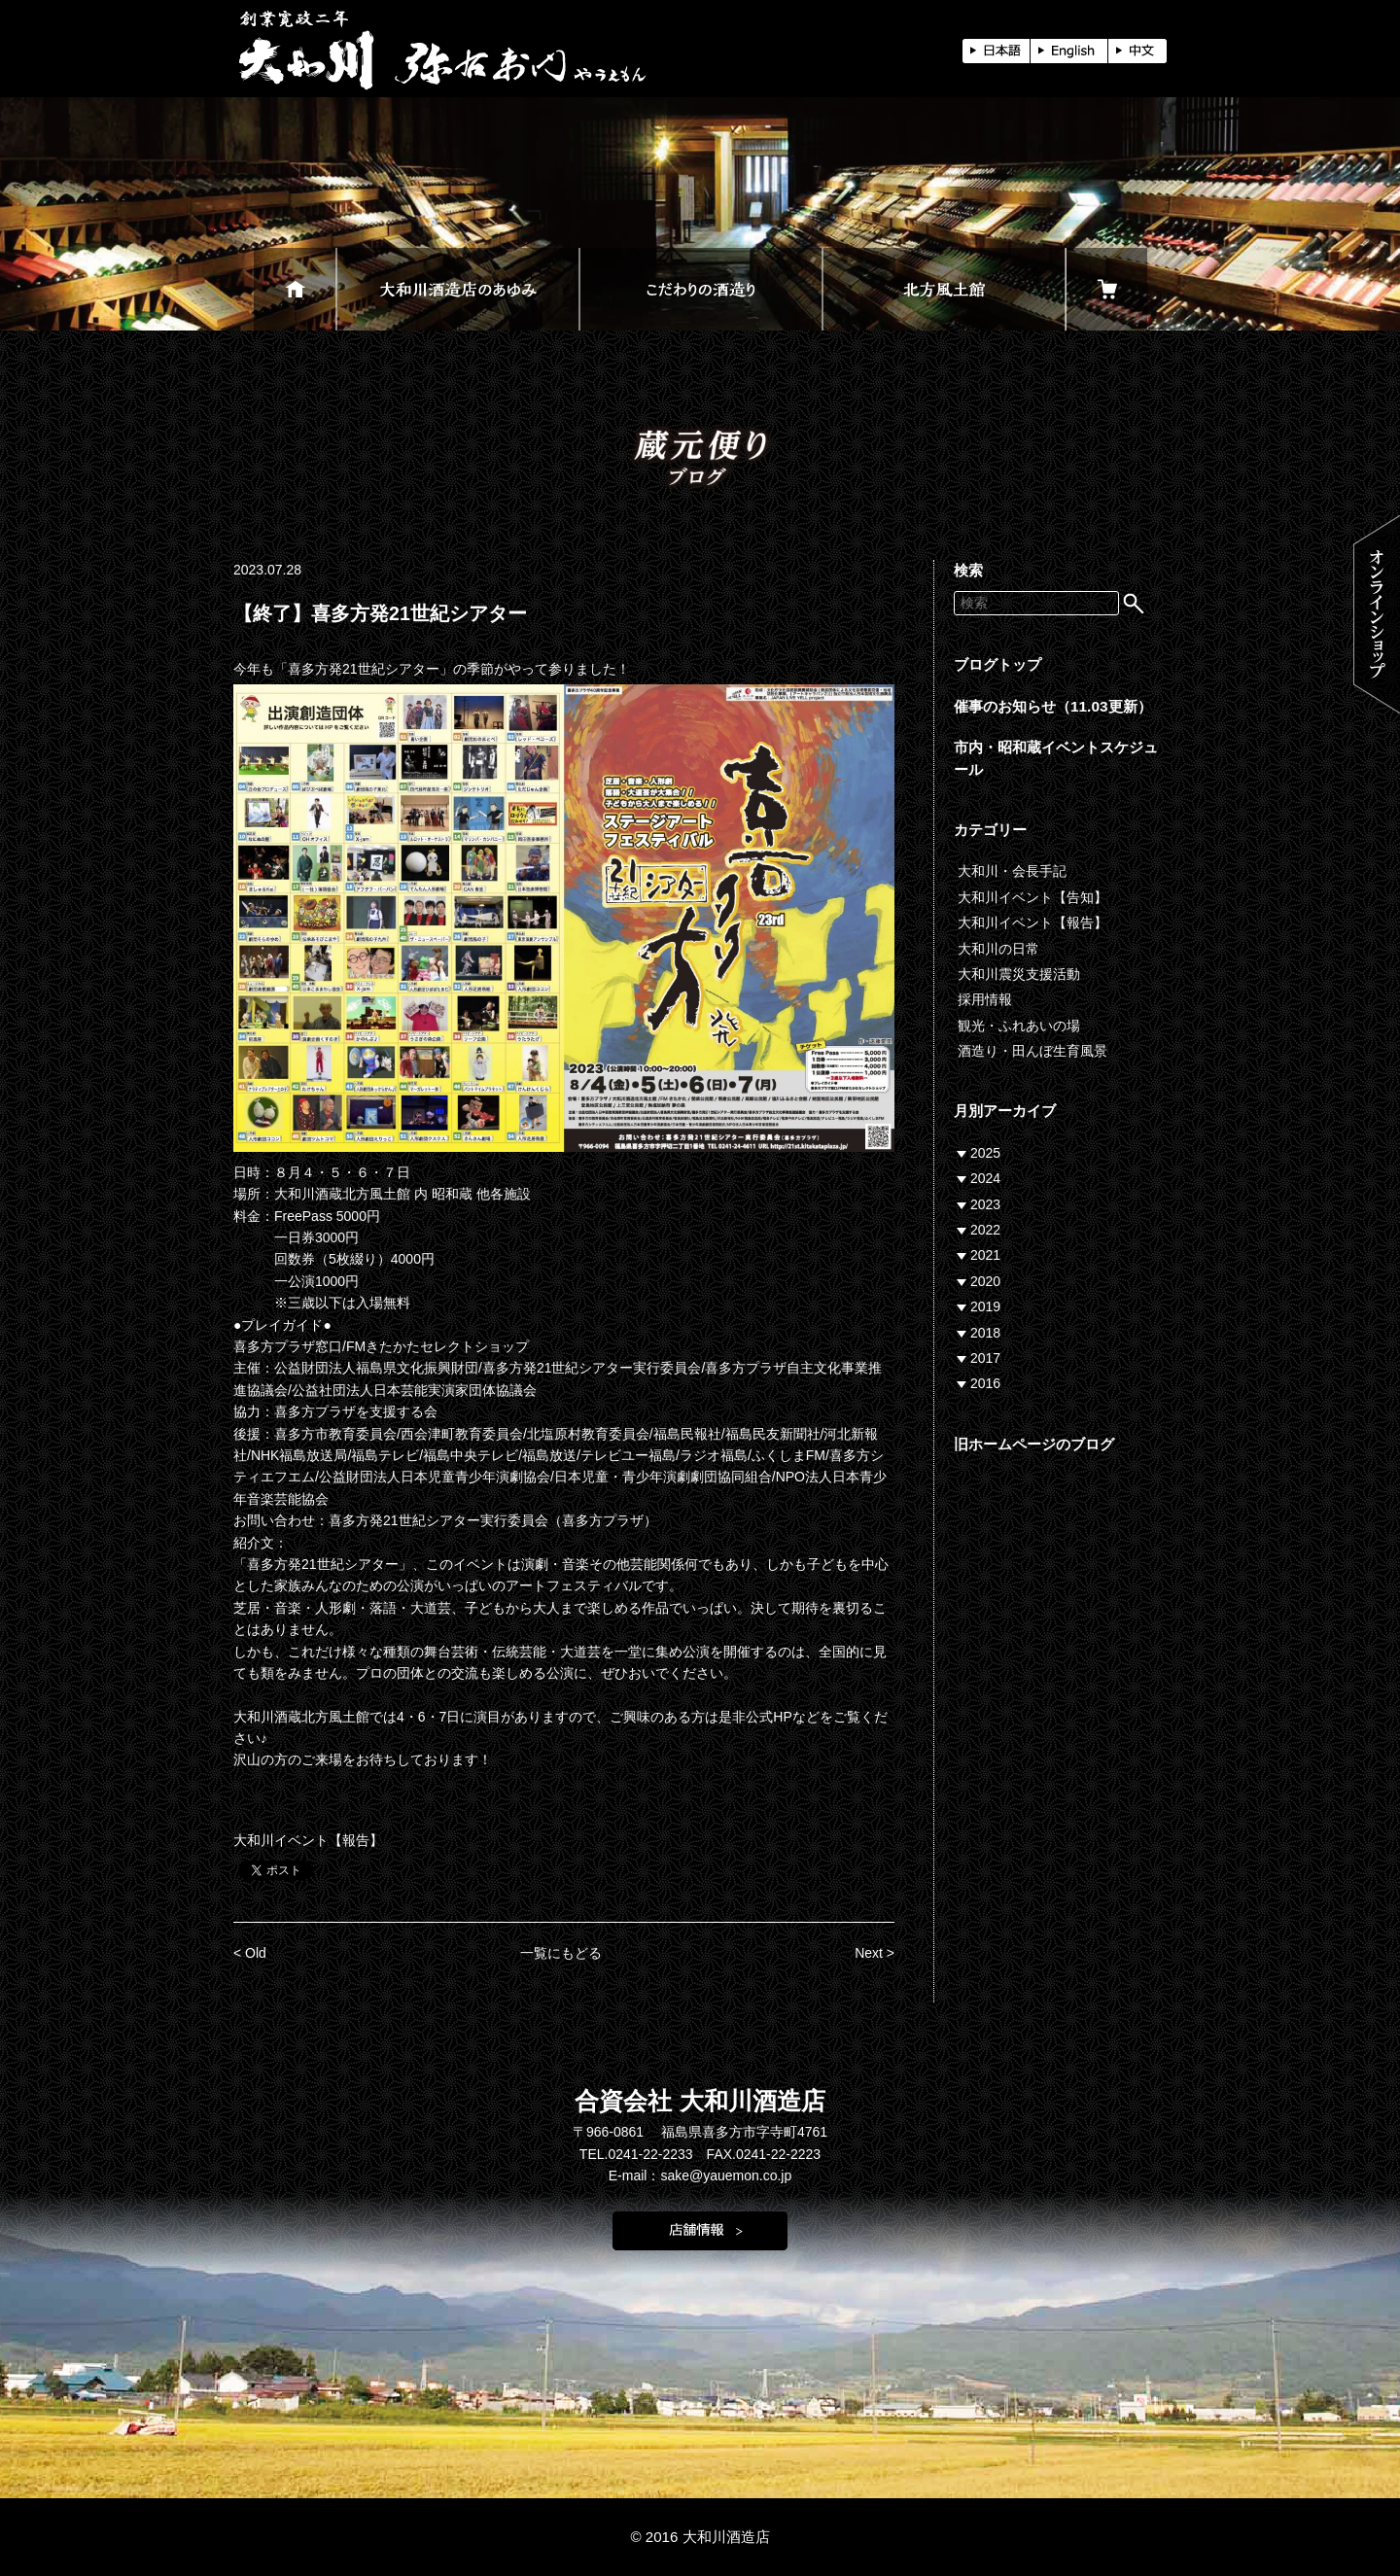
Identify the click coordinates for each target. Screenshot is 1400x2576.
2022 (985, 1229)
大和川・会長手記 (1012, 871)
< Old (249, 1953)
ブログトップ (997, 664)
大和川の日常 (998, 949)
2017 (985, 1358)
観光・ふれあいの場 (1019, 1025)
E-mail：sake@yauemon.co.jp (700, 2175)
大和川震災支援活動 (1019, 974)
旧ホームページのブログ (1034, 1444)
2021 (985, 1255)
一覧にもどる (561, 1953)
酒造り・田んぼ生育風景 (1032, 1051)
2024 (985, 1178)
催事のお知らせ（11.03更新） (1053, 706)
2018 (985, 1332)
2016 (985, 1383)
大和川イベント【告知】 (1032, 897)
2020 (985, 1281)
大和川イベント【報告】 (308, 1840)
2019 (985, 1306)
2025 (985, 1153)
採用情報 (985, 999)
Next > (874, 1953)
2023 (985, 1204)
